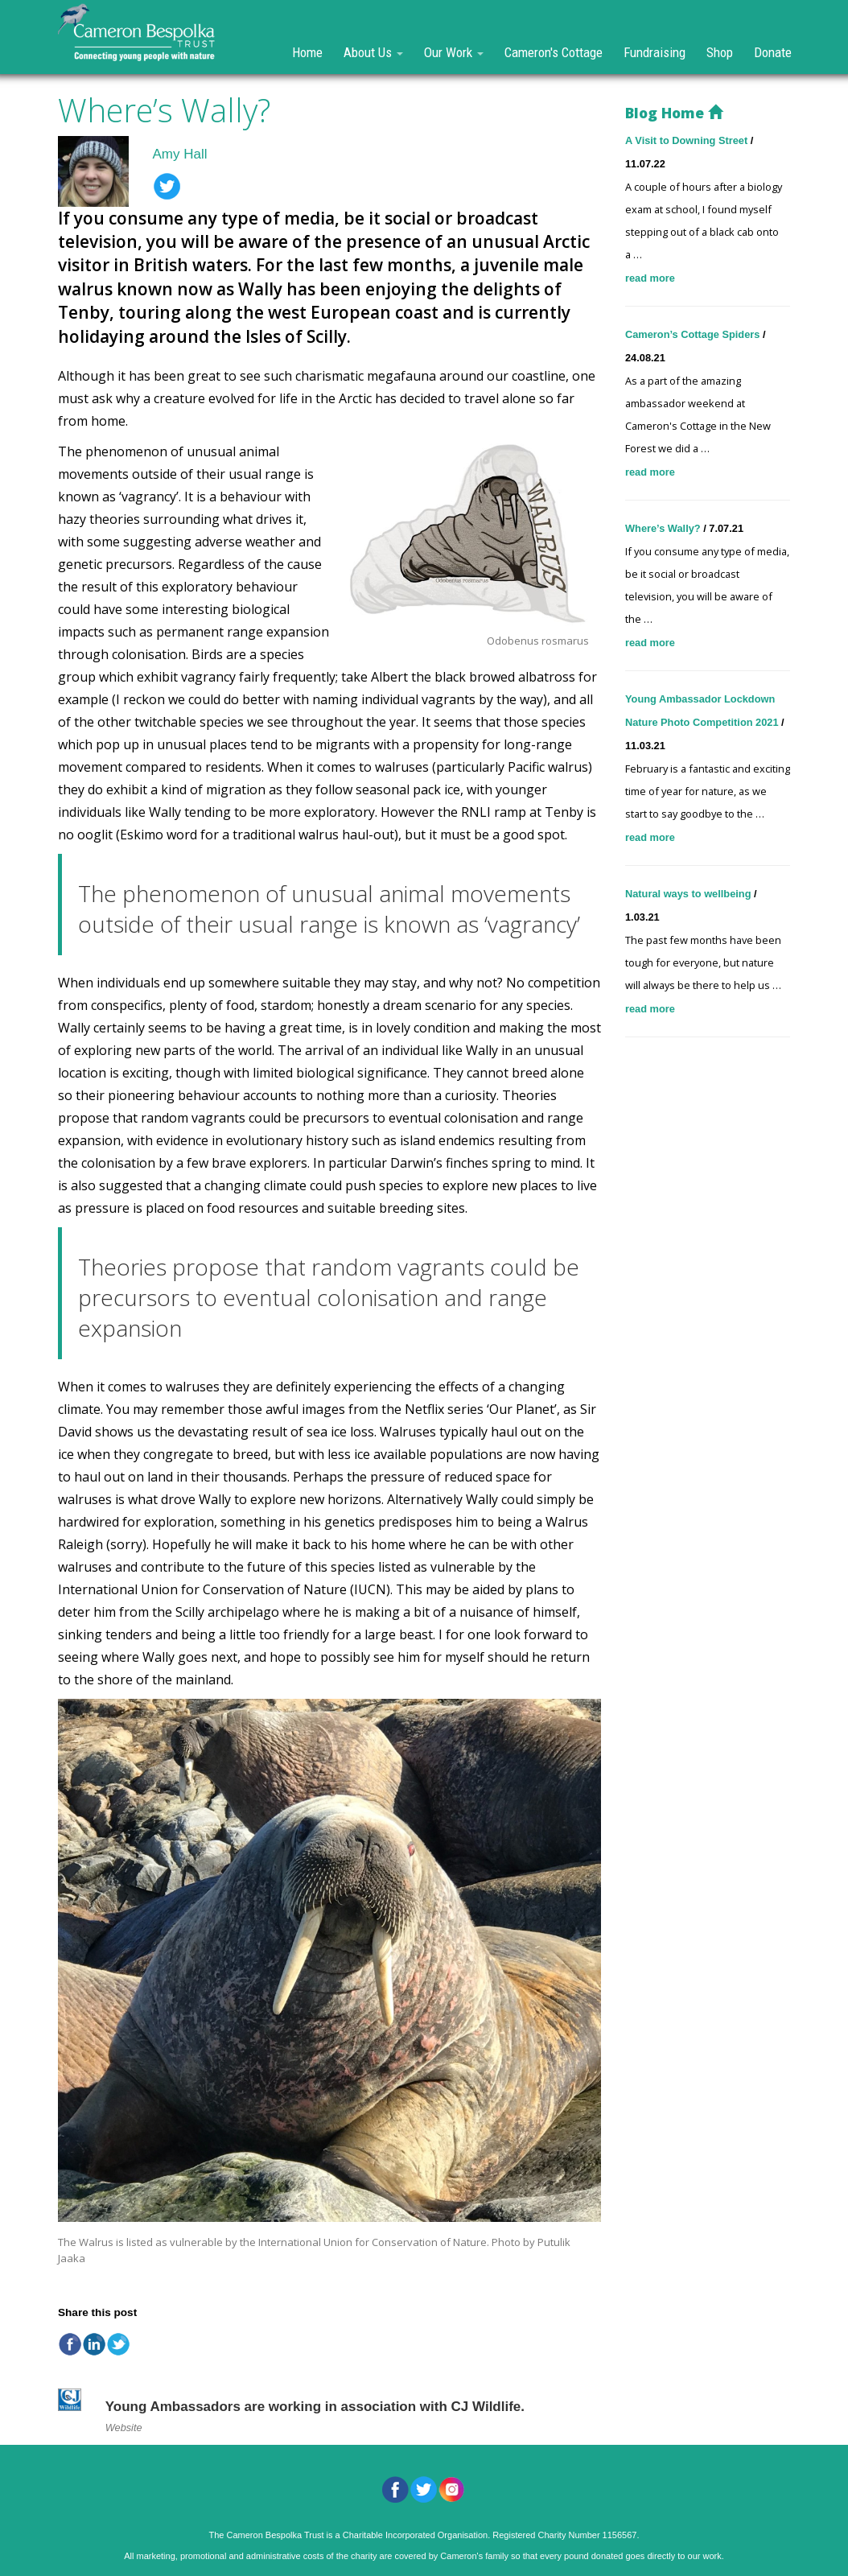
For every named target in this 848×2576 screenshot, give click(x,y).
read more (650, 278)
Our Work (454, 52)
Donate (773, 52)
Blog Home (673, 112)
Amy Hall (180, 154)
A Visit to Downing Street (688, 140)
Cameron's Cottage (553, 52)
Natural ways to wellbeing (689, 894)
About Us (373, 52)
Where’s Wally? (664, 528)
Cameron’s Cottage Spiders (694, 334)
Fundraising (654, 52)
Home (307, 52)
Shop (719, 52)
